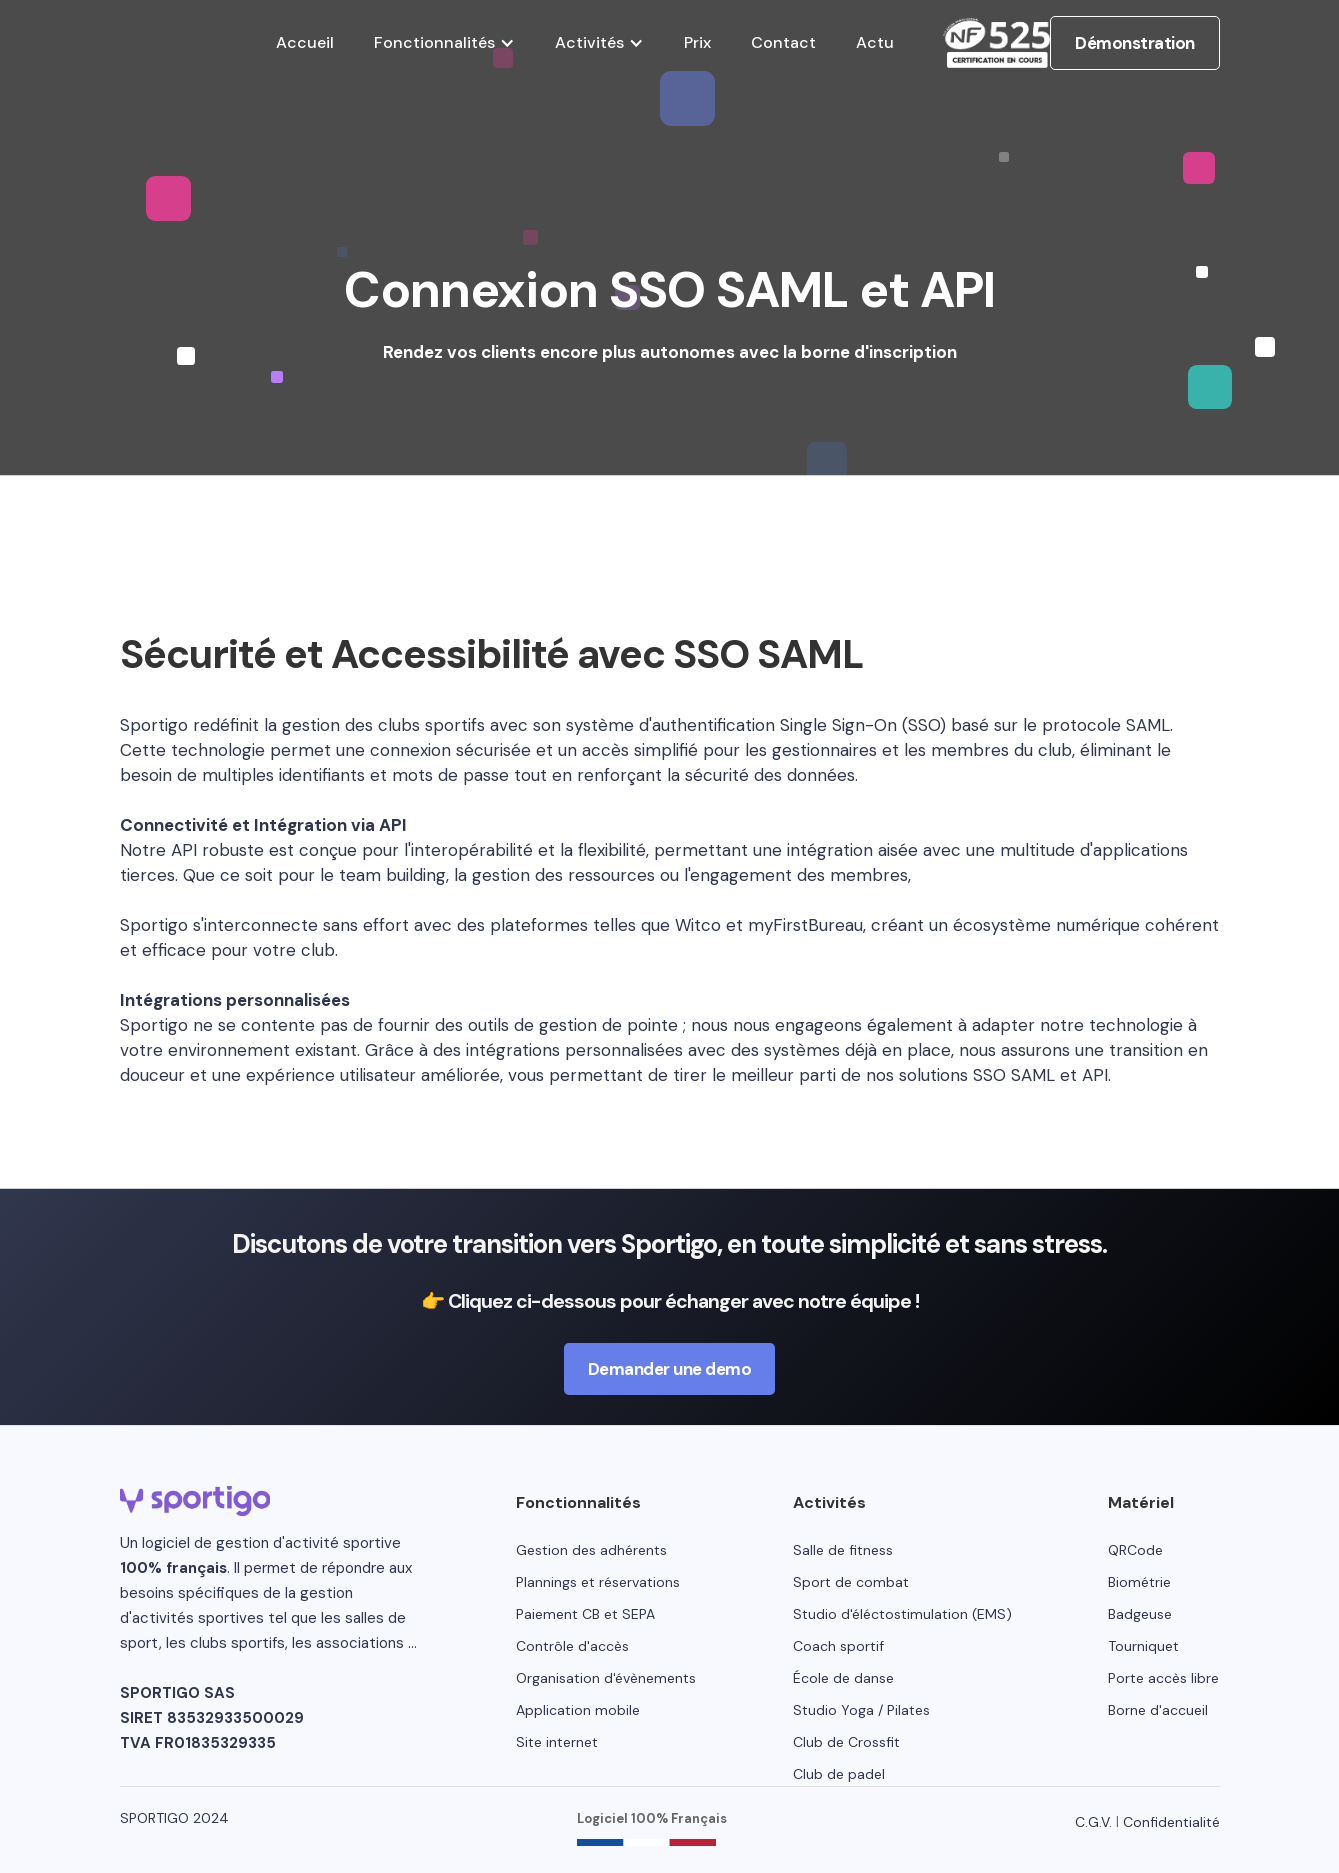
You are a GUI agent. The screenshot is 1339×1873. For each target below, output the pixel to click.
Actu (875, 42)
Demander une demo (670, 1369)
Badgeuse (1140, 1614)
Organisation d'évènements (606, 1678)
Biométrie (1139, 1582)
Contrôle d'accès (572, 1646)
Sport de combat (851, 1582)
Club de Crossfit (846, 1742)
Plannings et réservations (598, 1582)
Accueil (305, 42)
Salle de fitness (843, 1550)
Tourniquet (1143, 1646)
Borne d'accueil (1158, 1710)
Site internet (557, 1742)
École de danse (843, 1678)
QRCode (1135, 1550)
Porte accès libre (1163, 1678)
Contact (783, 42)
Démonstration (1135, 43)
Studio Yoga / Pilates (861, 1710)
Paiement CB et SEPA (585, 1614)
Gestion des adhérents (591, 1550)
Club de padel (839, 1774)
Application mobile (578, 1710)
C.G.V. (1093, 1822)
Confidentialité (1171, 1822)
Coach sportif (838, 1646)
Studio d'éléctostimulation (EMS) (902, 1614)
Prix (697, 42)
